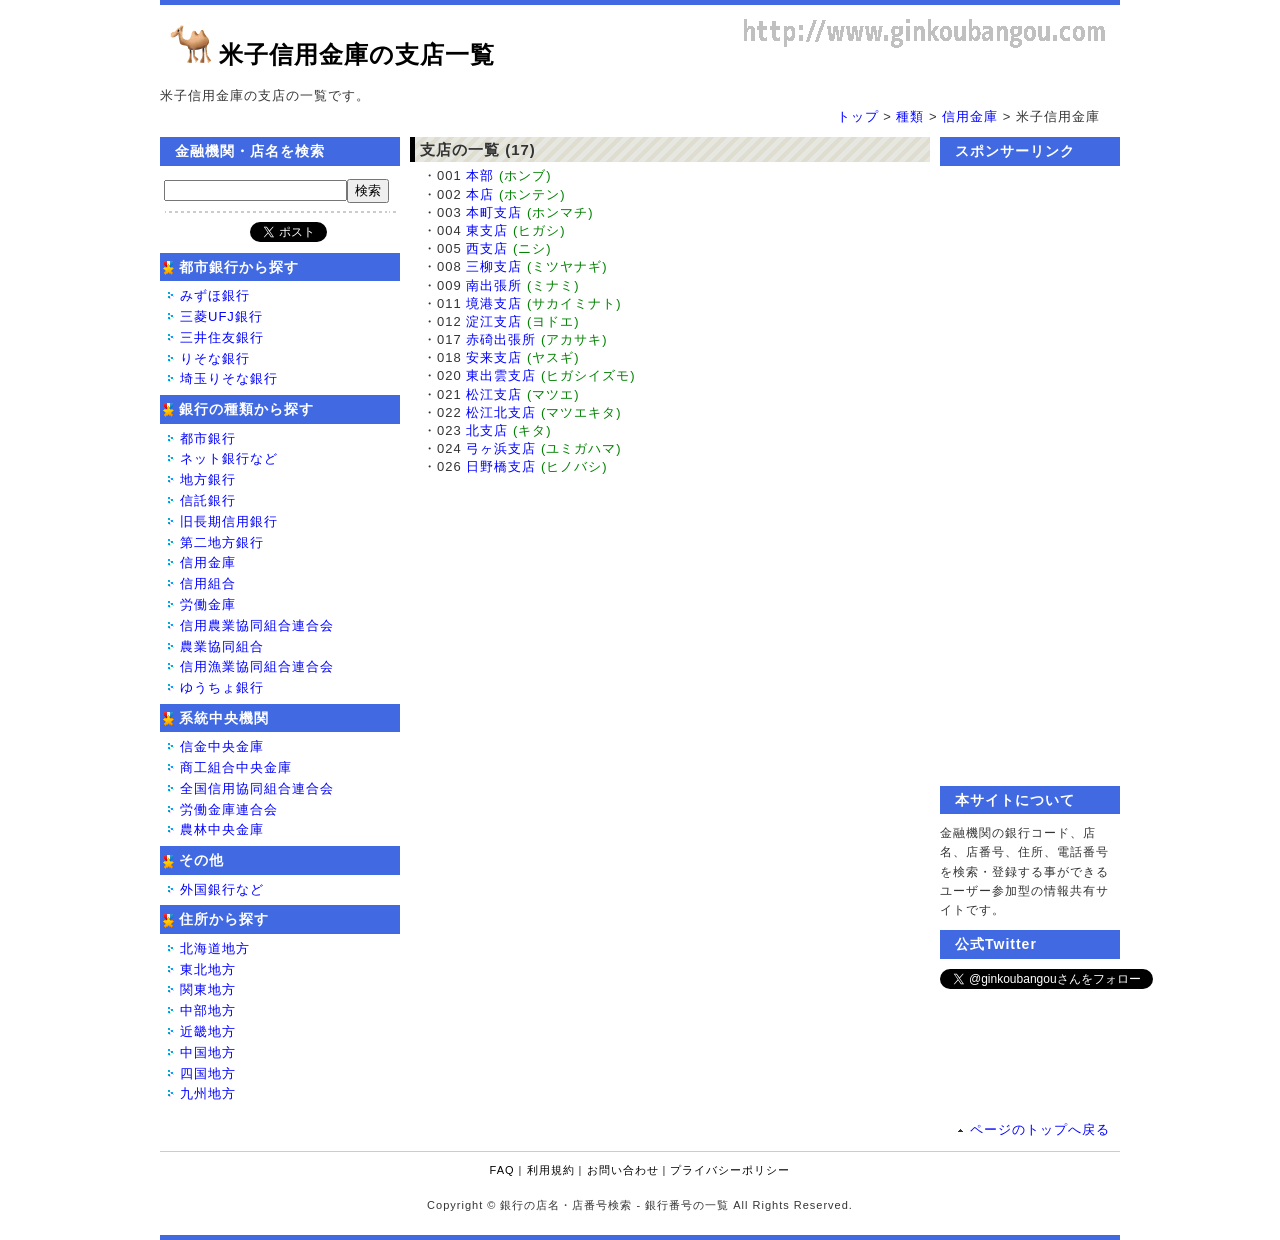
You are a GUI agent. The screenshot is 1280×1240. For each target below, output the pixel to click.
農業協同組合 (222, 646)
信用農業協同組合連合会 (257, 625)
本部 (480, 175)
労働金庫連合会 (229, 809)
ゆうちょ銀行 (222, 687)
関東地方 (208, 989)
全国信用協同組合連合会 (257, 788)
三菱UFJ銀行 (221, 316)
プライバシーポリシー (730, 1170)
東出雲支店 (501, 375)
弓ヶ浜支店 (501, 448)
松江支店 (494, 394)
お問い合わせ (623, 1170)
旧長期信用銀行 (229, 521)
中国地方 (208, 1052)
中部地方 (208, 1010)
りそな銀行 (215, 358)
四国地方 (208, 1073)
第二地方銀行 (222, 542)
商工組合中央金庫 (236, 767)
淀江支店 (494, 321)
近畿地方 (208, 1031)
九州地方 (208, 1093)
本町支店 (494, 212)
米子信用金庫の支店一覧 (357, 54)
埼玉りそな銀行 (229, 378)
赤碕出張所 (501, 339)
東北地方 (208, 969)
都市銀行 (208, 438)
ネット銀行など (229, 458)
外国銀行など (222, 889)
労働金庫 (208, 604)
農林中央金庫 (222, 829)
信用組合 (208, 583)
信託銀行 (208, 500)
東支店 (487, 230)
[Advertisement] (1030, 476)
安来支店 (494, 357)
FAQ (502, 1170)
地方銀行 (208, 479)
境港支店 (494, 303)
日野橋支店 (501, 466)
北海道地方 (215, 948)
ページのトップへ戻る (1040, 1129)
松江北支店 (501, 412)
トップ (858, 116)
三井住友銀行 (222, 337)
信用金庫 (970, 116)
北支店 (487, 430)
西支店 (487, 248)
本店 (480, 194)
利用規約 (551, 1170)
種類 (910, 116)
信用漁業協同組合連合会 (257, 666)
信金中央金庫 (222, 746)
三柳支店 (494, 266)
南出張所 (494, 285)
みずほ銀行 (215, 295)
